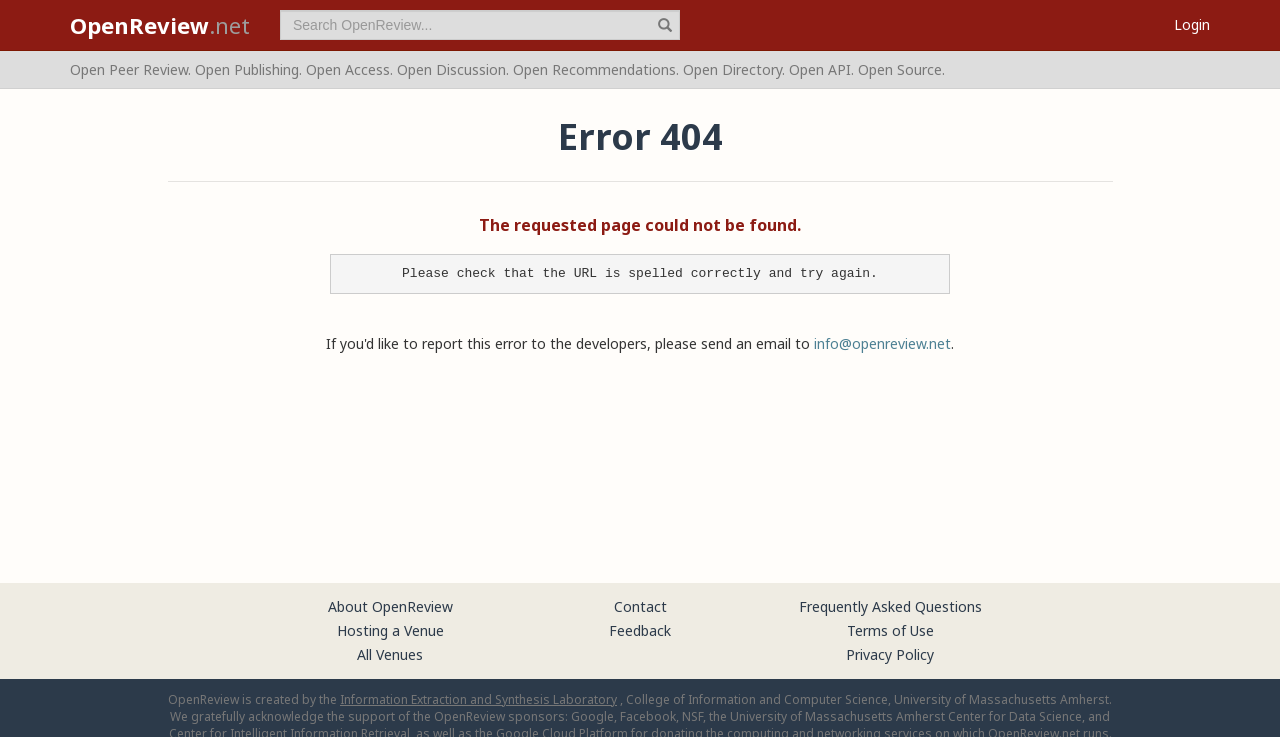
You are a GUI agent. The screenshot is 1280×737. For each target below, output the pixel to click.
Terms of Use (890, 630)
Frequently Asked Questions (890, 606)
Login (1192, 24)
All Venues (390, 654)
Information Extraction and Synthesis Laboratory (478, 699)
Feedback (640, 630)
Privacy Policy (890, 654)
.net (160, 25)
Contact (640, 606)
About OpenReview (390, 606)
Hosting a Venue (390, 630)
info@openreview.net (882, 343)
